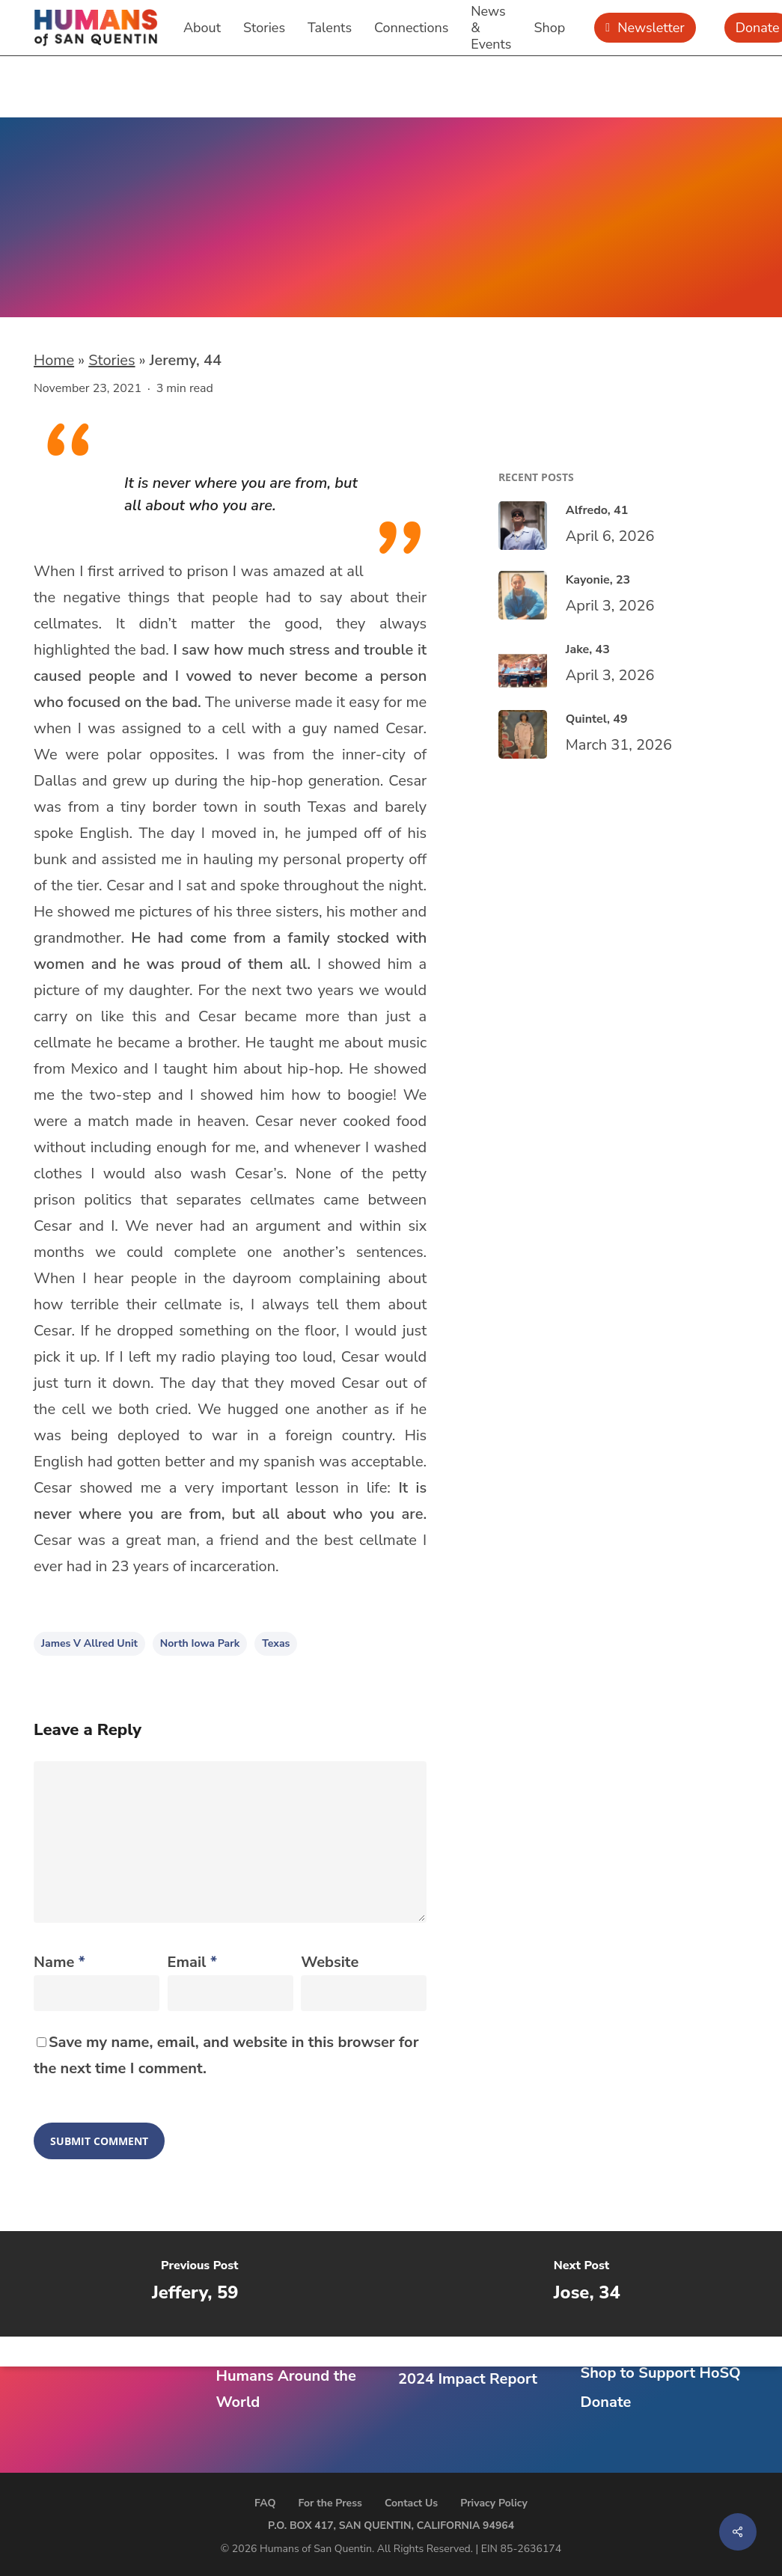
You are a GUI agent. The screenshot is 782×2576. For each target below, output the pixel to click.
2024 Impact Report (467, 2379)
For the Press (330, 2503)
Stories (111, 360)
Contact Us (411, 2503)
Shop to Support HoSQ (661, 2373)
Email (192, 1962)
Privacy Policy (494, 2503)
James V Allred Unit (89, 1643)
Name (59, 1962)
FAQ (264, 2503)
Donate (606, 2402)
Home (54, 360)
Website (329, 1962)
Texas (276, 1643)
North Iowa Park (199, 1643)
